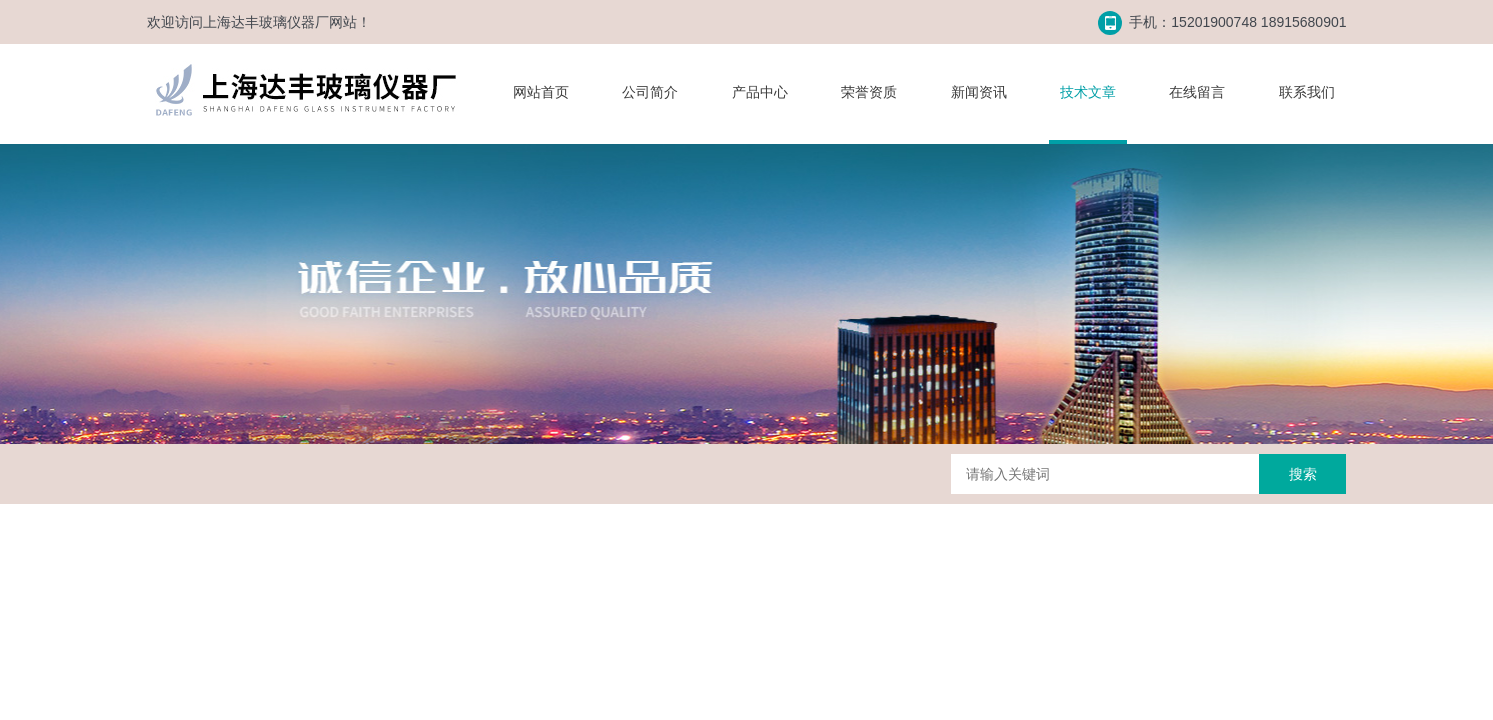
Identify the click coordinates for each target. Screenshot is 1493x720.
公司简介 (650, 92)
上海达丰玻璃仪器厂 (266, 22)
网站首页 (541, 92)
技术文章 (1088, 92)
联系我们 (1307, 92)
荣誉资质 (869, 92)
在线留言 (1197, 92)
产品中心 (760, 92)
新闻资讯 (979, 92)
